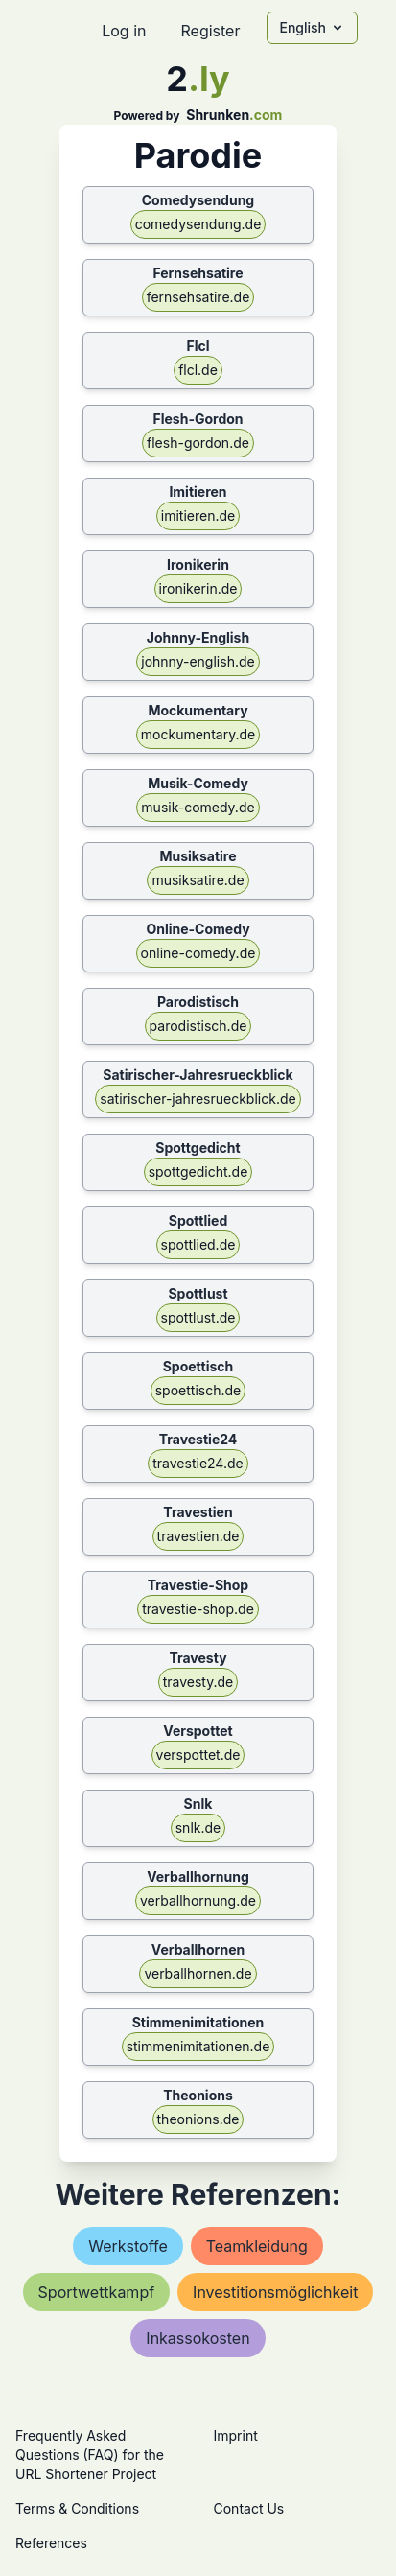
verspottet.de (198, 1754)
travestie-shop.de (198, 1609)
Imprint (236, 2435)
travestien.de (198, 1536)
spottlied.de (198, 1244)
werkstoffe (128, 2246)
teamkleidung (257, 2246)
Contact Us (249, 2508)
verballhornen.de (197, 1973)
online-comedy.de (198, 953)
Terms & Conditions (77, 2508)
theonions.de (198, 2119)
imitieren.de (198, 515)
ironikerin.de (198, 588)
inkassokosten (197, 2338)
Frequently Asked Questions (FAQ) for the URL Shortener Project (89, 2454)
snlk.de (198, 1827)
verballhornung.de (198, 1900)
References (51, 2543)
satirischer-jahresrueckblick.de (197, 1098)
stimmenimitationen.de (198, 2046)
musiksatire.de (197, 880)
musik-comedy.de (197, 807)
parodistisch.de (198, 1026)
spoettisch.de (198, 1390)
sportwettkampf (96, 2292)
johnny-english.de (197, 661)
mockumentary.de (198, 734)
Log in (124, 30)
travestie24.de (197, 1463)
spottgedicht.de (198, 1171)
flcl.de (198, 370)
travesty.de (198, 1682)
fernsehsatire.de (198, 297)
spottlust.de (198, 1317)
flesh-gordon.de (198, 442)
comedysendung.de (198, 224)
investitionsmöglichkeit (275, 2292)
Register (210, 30)
